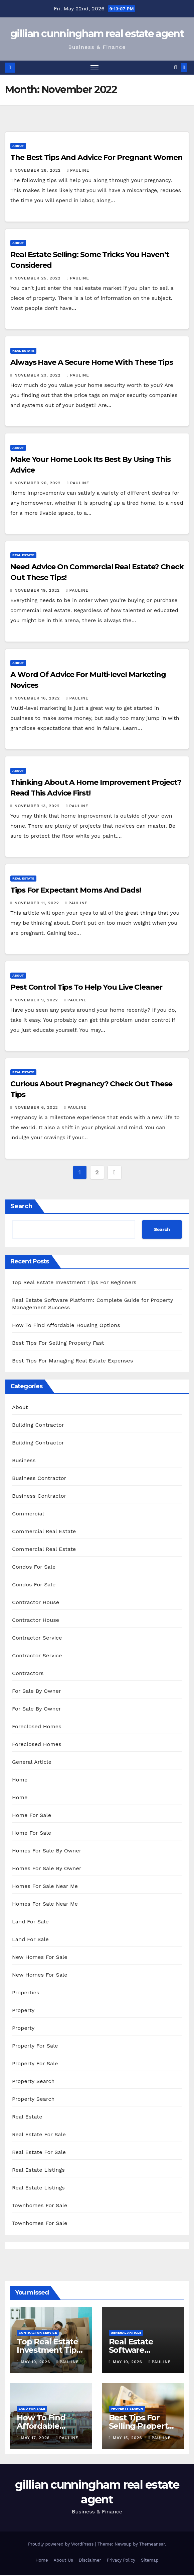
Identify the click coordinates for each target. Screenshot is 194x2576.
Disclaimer (90, 2560)
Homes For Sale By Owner (46, 1851)
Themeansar (152, 2544)
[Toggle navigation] (94, 68)
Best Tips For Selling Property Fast (58, 1343)
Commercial (28, 1514)
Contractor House (35, 1602)
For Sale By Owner (36, 1691)
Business (24, 1461)
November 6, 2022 (36, 1108)
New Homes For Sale (39, 1957)
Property (23, 2010)
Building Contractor (38, 1425)
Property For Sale (35, 2046)
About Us (63, 2560)
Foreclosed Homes (36, 1727)
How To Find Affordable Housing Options (66, 1325)
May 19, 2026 (36, 2362)
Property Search (33, 2081)
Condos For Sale (33, 1567)
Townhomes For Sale (39, 2206)
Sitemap (150, 2560)
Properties (25, 1993)
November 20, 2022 (38, 483)
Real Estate (23, 351)
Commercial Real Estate (44, 1531)
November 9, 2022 (36, 1000)
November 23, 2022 (38, 375)
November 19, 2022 (37, 591)
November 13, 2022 (37, 806)
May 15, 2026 (128, 2438)
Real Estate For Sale (39, 2135)
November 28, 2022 (38, 171)
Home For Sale (31, 1815)
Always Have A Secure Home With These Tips (91, 362)
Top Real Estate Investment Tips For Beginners (74, 1282)
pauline (78, 171)
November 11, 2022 (37, 903)
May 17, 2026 (36, 2438)
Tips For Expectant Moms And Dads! (75, 890)
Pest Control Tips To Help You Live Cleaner (86, 987)
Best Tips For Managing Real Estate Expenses (72, 1361)
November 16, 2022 (37, 698)
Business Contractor (39, 1478)
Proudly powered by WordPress (61, 2544)
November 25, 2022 (38, 278)
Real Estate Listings (38, 2170)
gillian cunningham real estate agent (97, 33)
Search (21, 1206)
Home (20, 1780)
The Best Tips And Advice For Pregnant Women (96, 158)
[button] (175, 68)
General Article (31, 1762)
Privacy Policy (121, 2560)
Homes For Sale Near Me (45, 1886)
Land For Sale (30, 1922)
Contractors (28, 1673)
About (18, 146)
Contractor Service (37, 1638)
